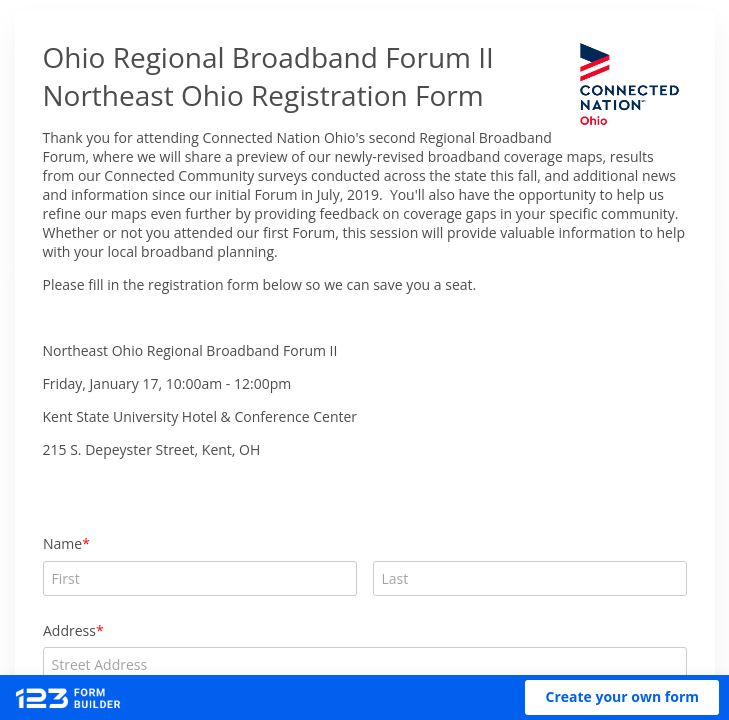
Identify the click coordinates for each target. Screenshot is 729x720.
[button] (622, 697)
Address (69, 630)
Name (62, 543)
